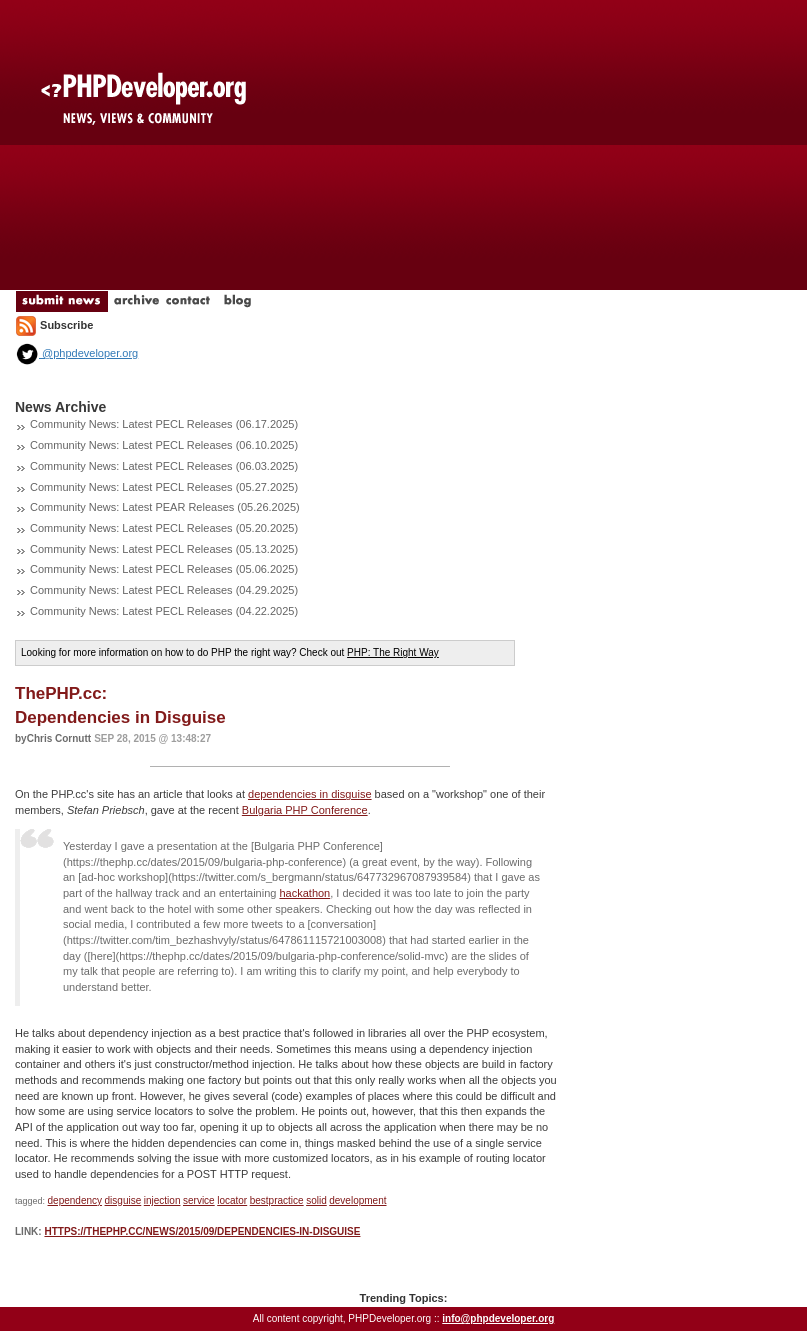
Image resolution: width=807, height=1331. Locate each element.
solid (316, 1200)
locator (232, 1200)
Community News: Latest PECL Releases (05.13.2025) (164, 549)
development (357, 1200)
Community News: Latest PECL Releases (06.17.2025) (164, 424)
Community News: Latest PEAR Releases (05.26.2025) (165, 507)
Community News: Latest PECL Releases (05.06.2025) (164, 569)
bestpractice (277, 1200)
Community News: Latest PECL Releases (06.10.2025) (164, 445)
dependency (75, 1200)
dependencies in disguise (310, 794)
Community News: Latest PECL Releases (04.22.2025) (164, 611)
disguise (123, 1200)
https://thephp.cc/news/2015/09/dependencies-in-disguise (202, 1231)
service (199, 1200)
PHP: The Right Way (393, 652)
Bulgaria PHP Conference (305, 810)
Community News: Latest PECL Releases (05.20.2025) (164, 528)
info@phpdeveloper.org (498, 1318)
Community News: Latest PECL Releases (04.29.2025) (164, 590)
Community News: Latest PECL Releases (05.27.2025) (164, 487)
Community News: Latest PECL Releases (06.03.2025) (164, 466)
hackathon (304, 893)
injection (162, 1200)
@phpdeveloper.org (76, 353)
